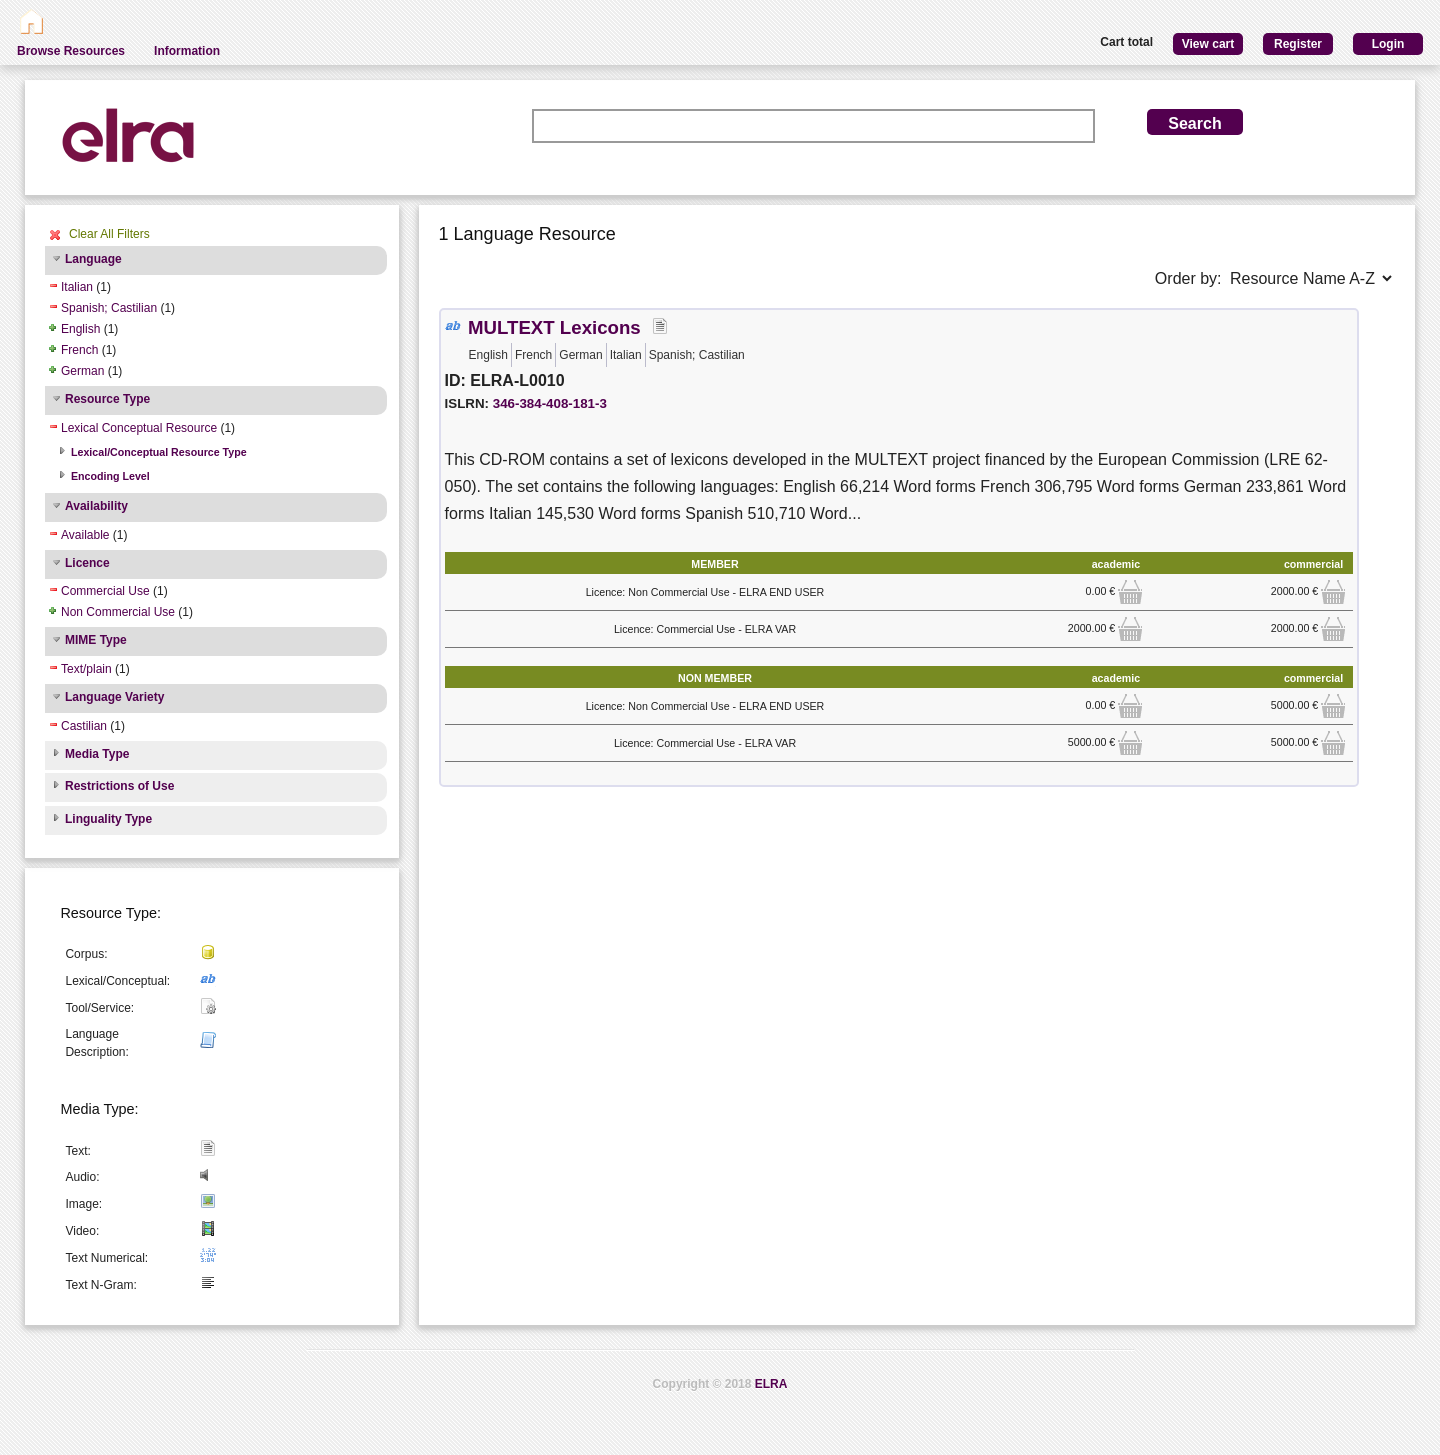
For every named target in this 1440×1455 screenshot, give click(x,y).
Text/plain (86, 669)
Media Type (97, 754)
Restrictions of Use (119, 786)
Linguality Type (108, 819)
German (82, 371)
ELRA (771, 1384)
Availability (96, 506)
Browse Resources (71, 51)
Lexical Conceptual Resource (139, 428)
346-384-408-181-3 (550, 403)
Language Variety (114, 697)
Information (187, 51)
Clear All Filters (109, 234)
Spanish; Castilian (109, 308)
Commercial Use (105, 591)
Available (85, 535)
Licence (87, 563)
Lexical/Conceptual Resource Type (159, 452)
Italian (77, 287)
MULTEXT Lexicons (554, 327)
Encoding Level (110, 476)
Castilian (84, 726)
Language (93, 259)
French (79, 350)
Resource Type (107, 399)
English (80, 329)
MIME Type (96, 640)
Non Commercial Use (118, 612)
